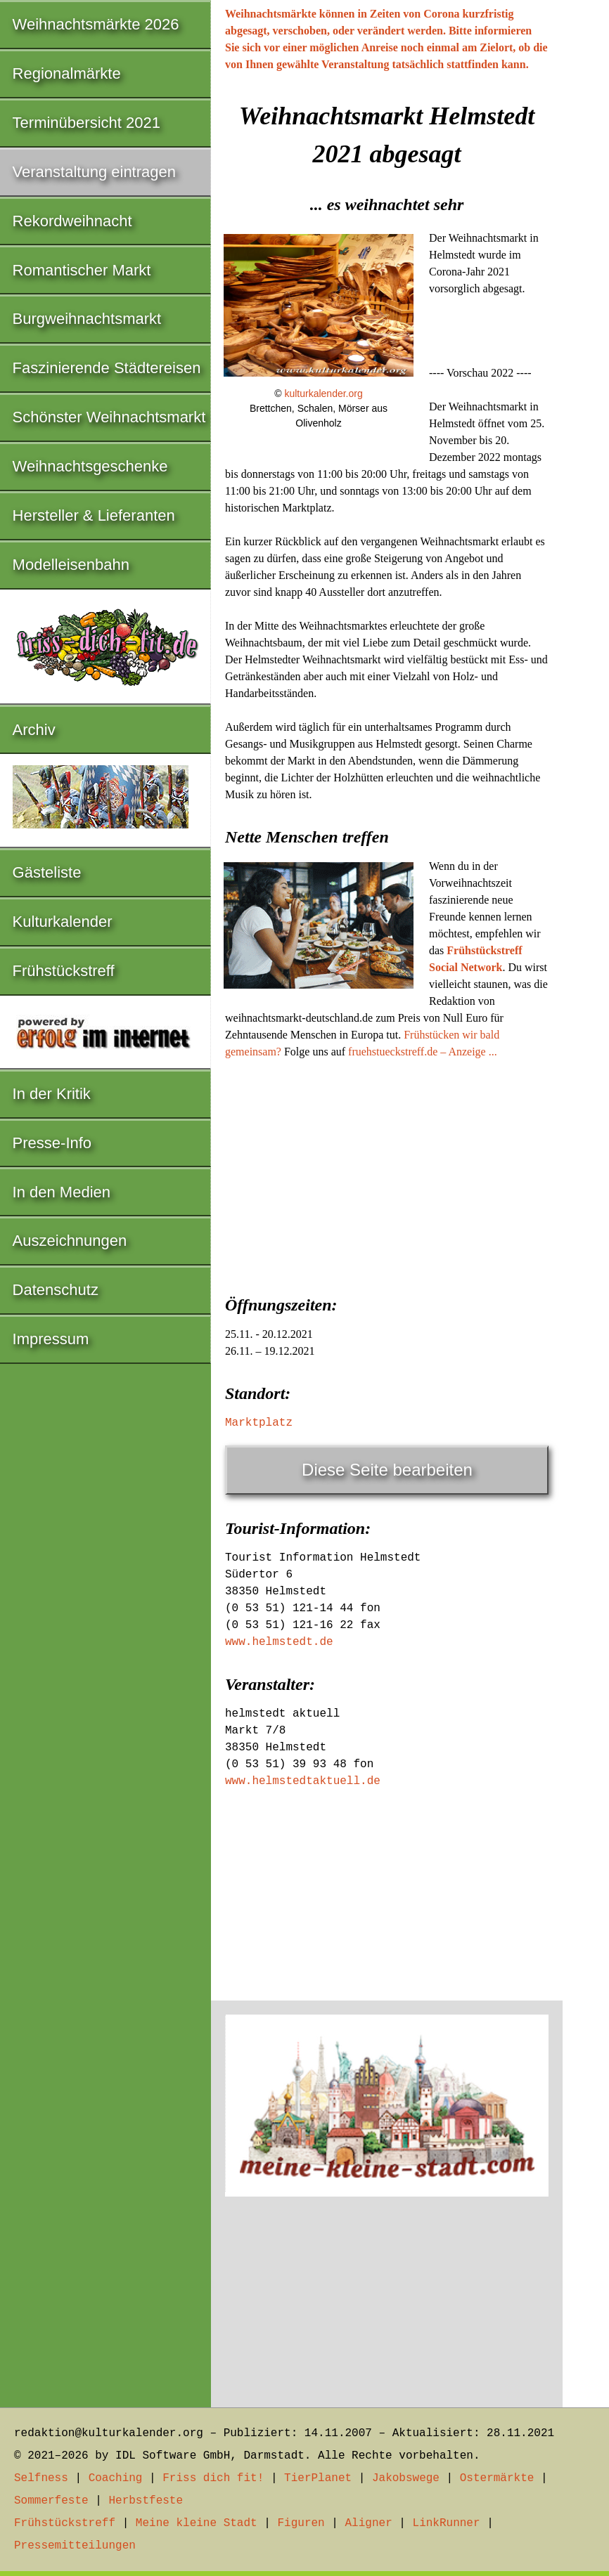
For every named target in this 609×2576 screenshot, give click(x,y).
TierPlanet (318, 2478)
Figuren (300, 2523)
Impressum (51, 1339)
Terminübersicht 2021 (86, 122)
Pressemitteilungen (75, 2545)
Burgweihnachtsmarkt (87, 318)
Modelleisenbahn (71, 564)
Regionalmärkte (67, 73)
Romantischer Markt (82, 270)
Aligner (368, 2523)
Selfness (41, 2478)
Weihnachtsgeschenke (90, 466)
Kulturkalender (63, 921)
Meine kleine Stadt (196, 2523)
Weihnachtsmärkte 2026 (96, 24)
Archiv (34, 730)
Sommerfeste (51, 2500)
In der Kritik (52, 1093)
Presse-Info (52, 1143)
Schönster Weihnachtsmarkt (109, 417)
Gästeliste (47, 872)
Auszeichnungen (70, 1240)
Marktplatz (259, 1423)
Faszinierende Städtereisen (107, 368)
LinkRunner (446, 2523)
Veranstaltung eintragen (94, 172)
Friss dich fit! (213, 2478)
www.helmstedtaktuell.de (302, 1781)
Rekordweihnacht (72, 221)
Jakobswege (406, 2478)
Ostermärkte (497, 2478)
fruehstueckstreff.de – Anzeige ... (422, 1052)
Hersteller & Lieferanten (94, 515)
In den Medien (61, 1192)
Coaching (116, 2478)
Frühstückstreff (64, 971)
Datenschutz (55, 1290)
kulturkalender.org (323, 393)
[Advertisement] (387, 1172)
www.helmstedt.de (279, 1642)
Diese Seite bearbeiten (387, 1469)
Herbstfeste (145, 2500)
